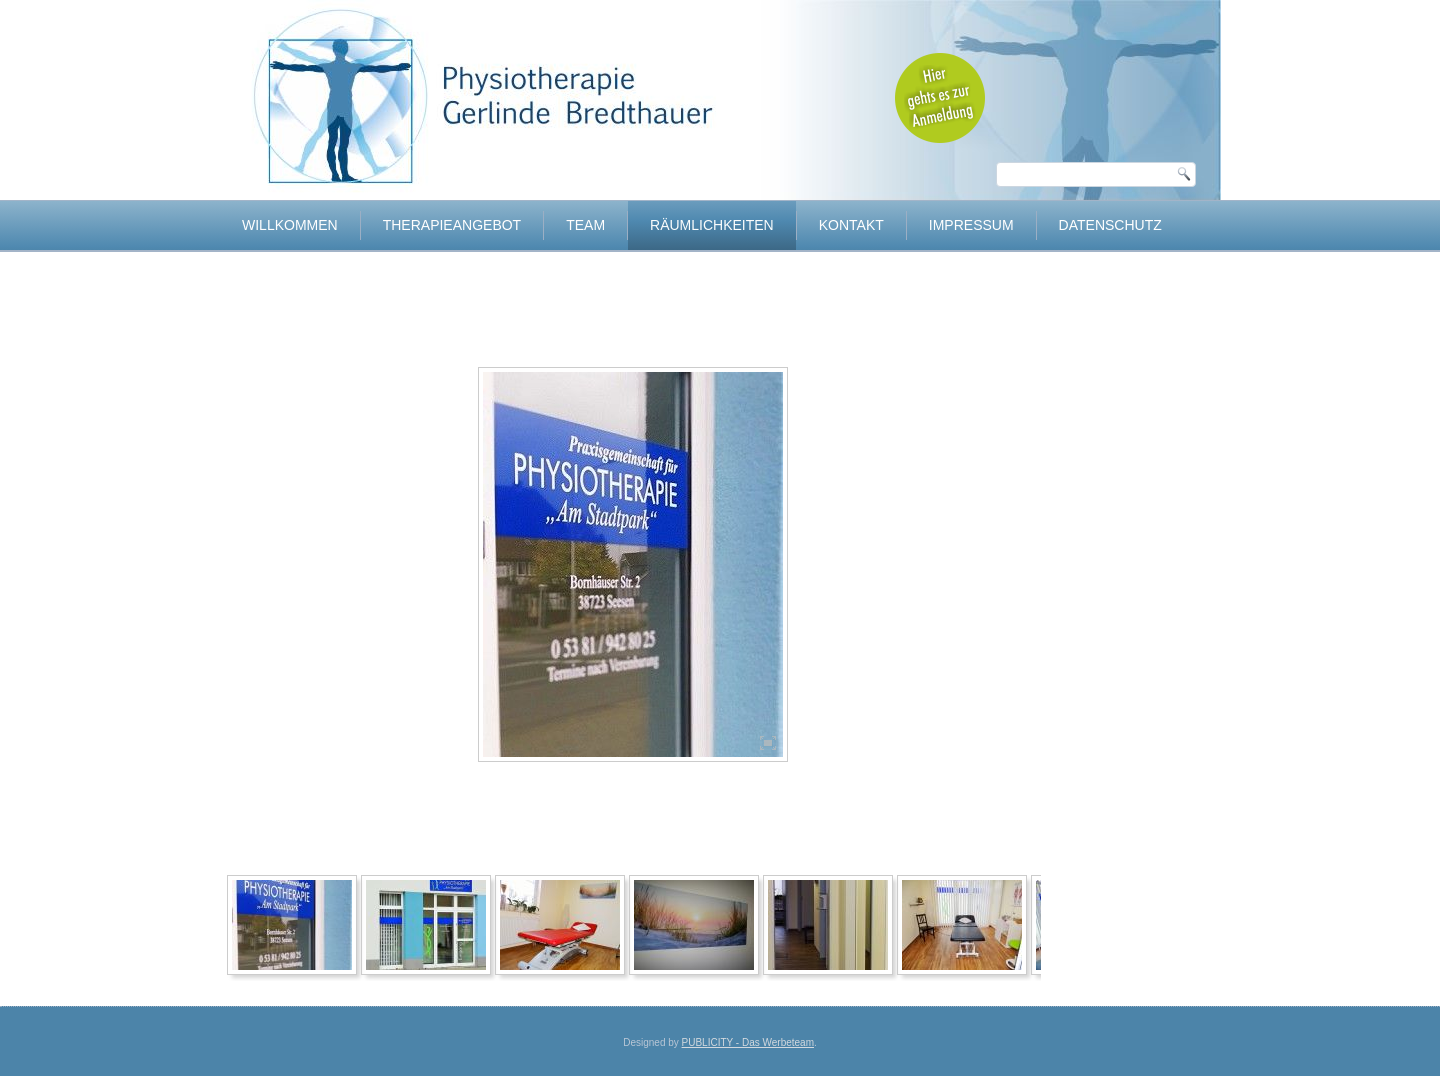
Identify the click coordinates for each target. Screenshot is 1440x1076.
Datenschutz (1110, 225)
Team (585, 225)
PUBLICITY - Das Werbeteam (748, 1042)
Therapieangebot (452, 225)
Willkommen (290, 225)
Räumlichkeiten (712, 225)
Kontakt (851, 225)
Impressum (971, 225)
